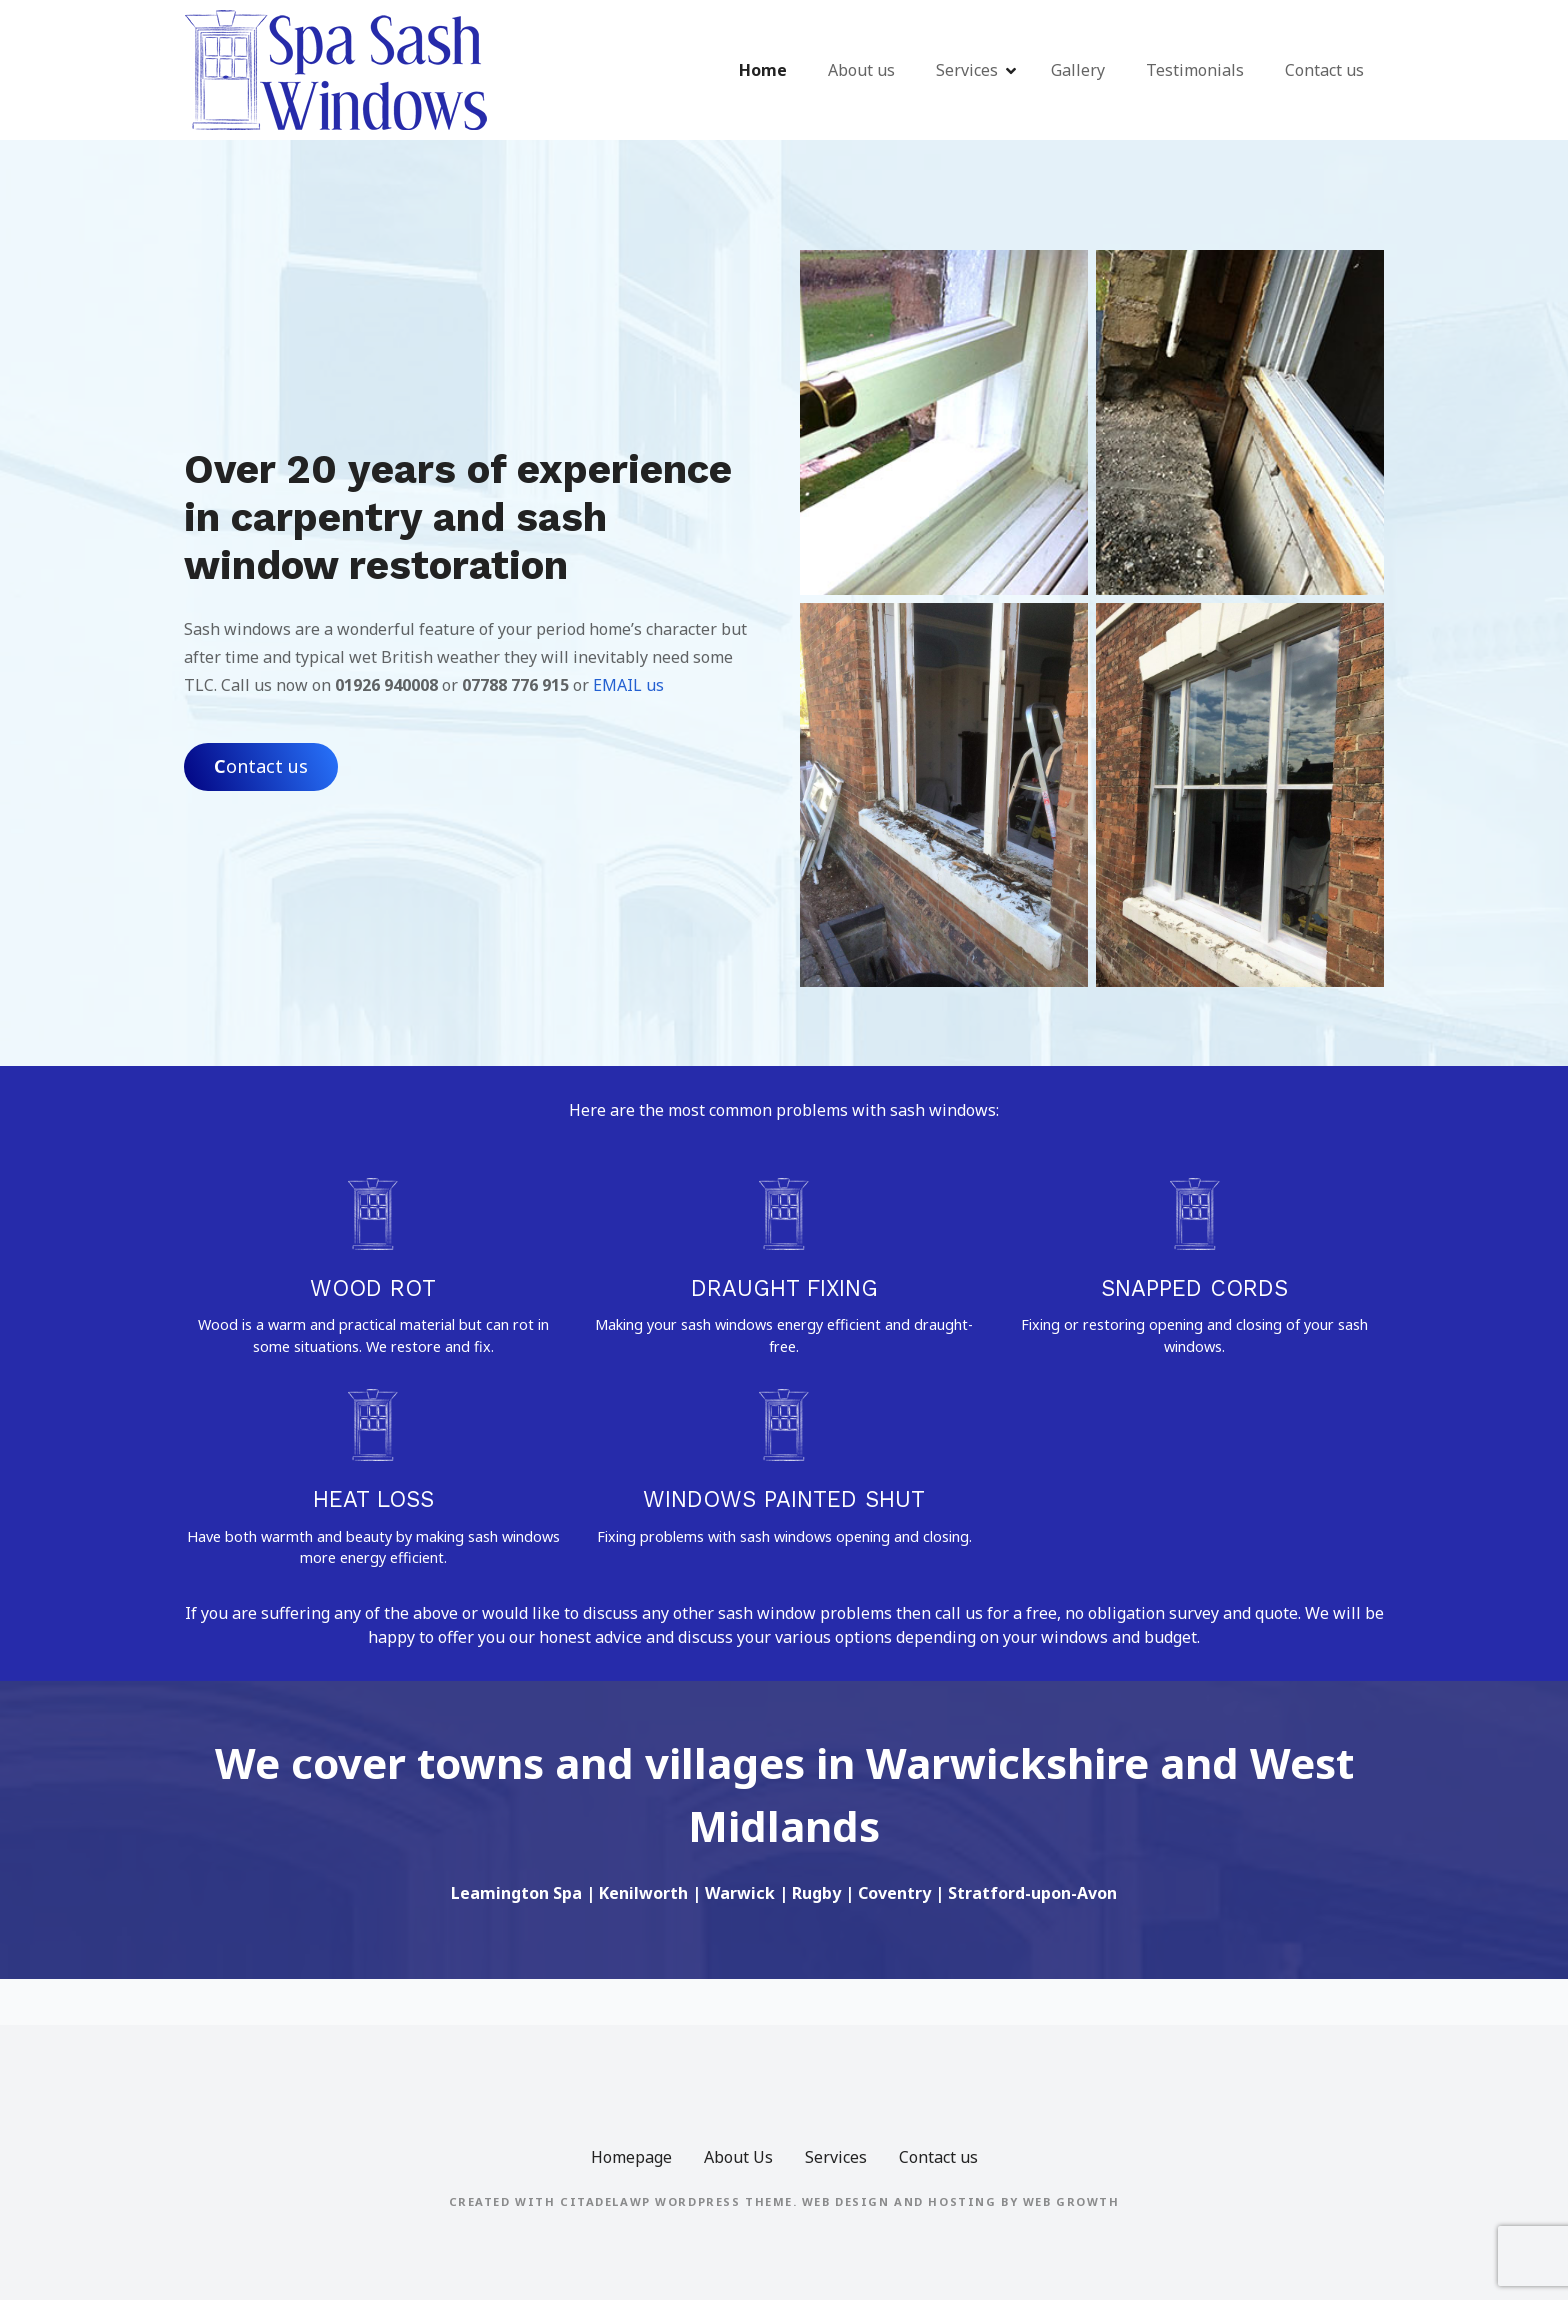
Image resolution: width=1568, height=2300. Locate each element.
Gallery (1078, 70)
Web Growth (1071, 2201)
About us (861, 70)
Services (967, 70)
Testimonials (1195, 70)
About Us (738, 2157)
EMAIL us (628, 685)
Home (763, 70)
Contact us (1324, 70)
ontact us (261, 766)
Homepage (631, 2157)
